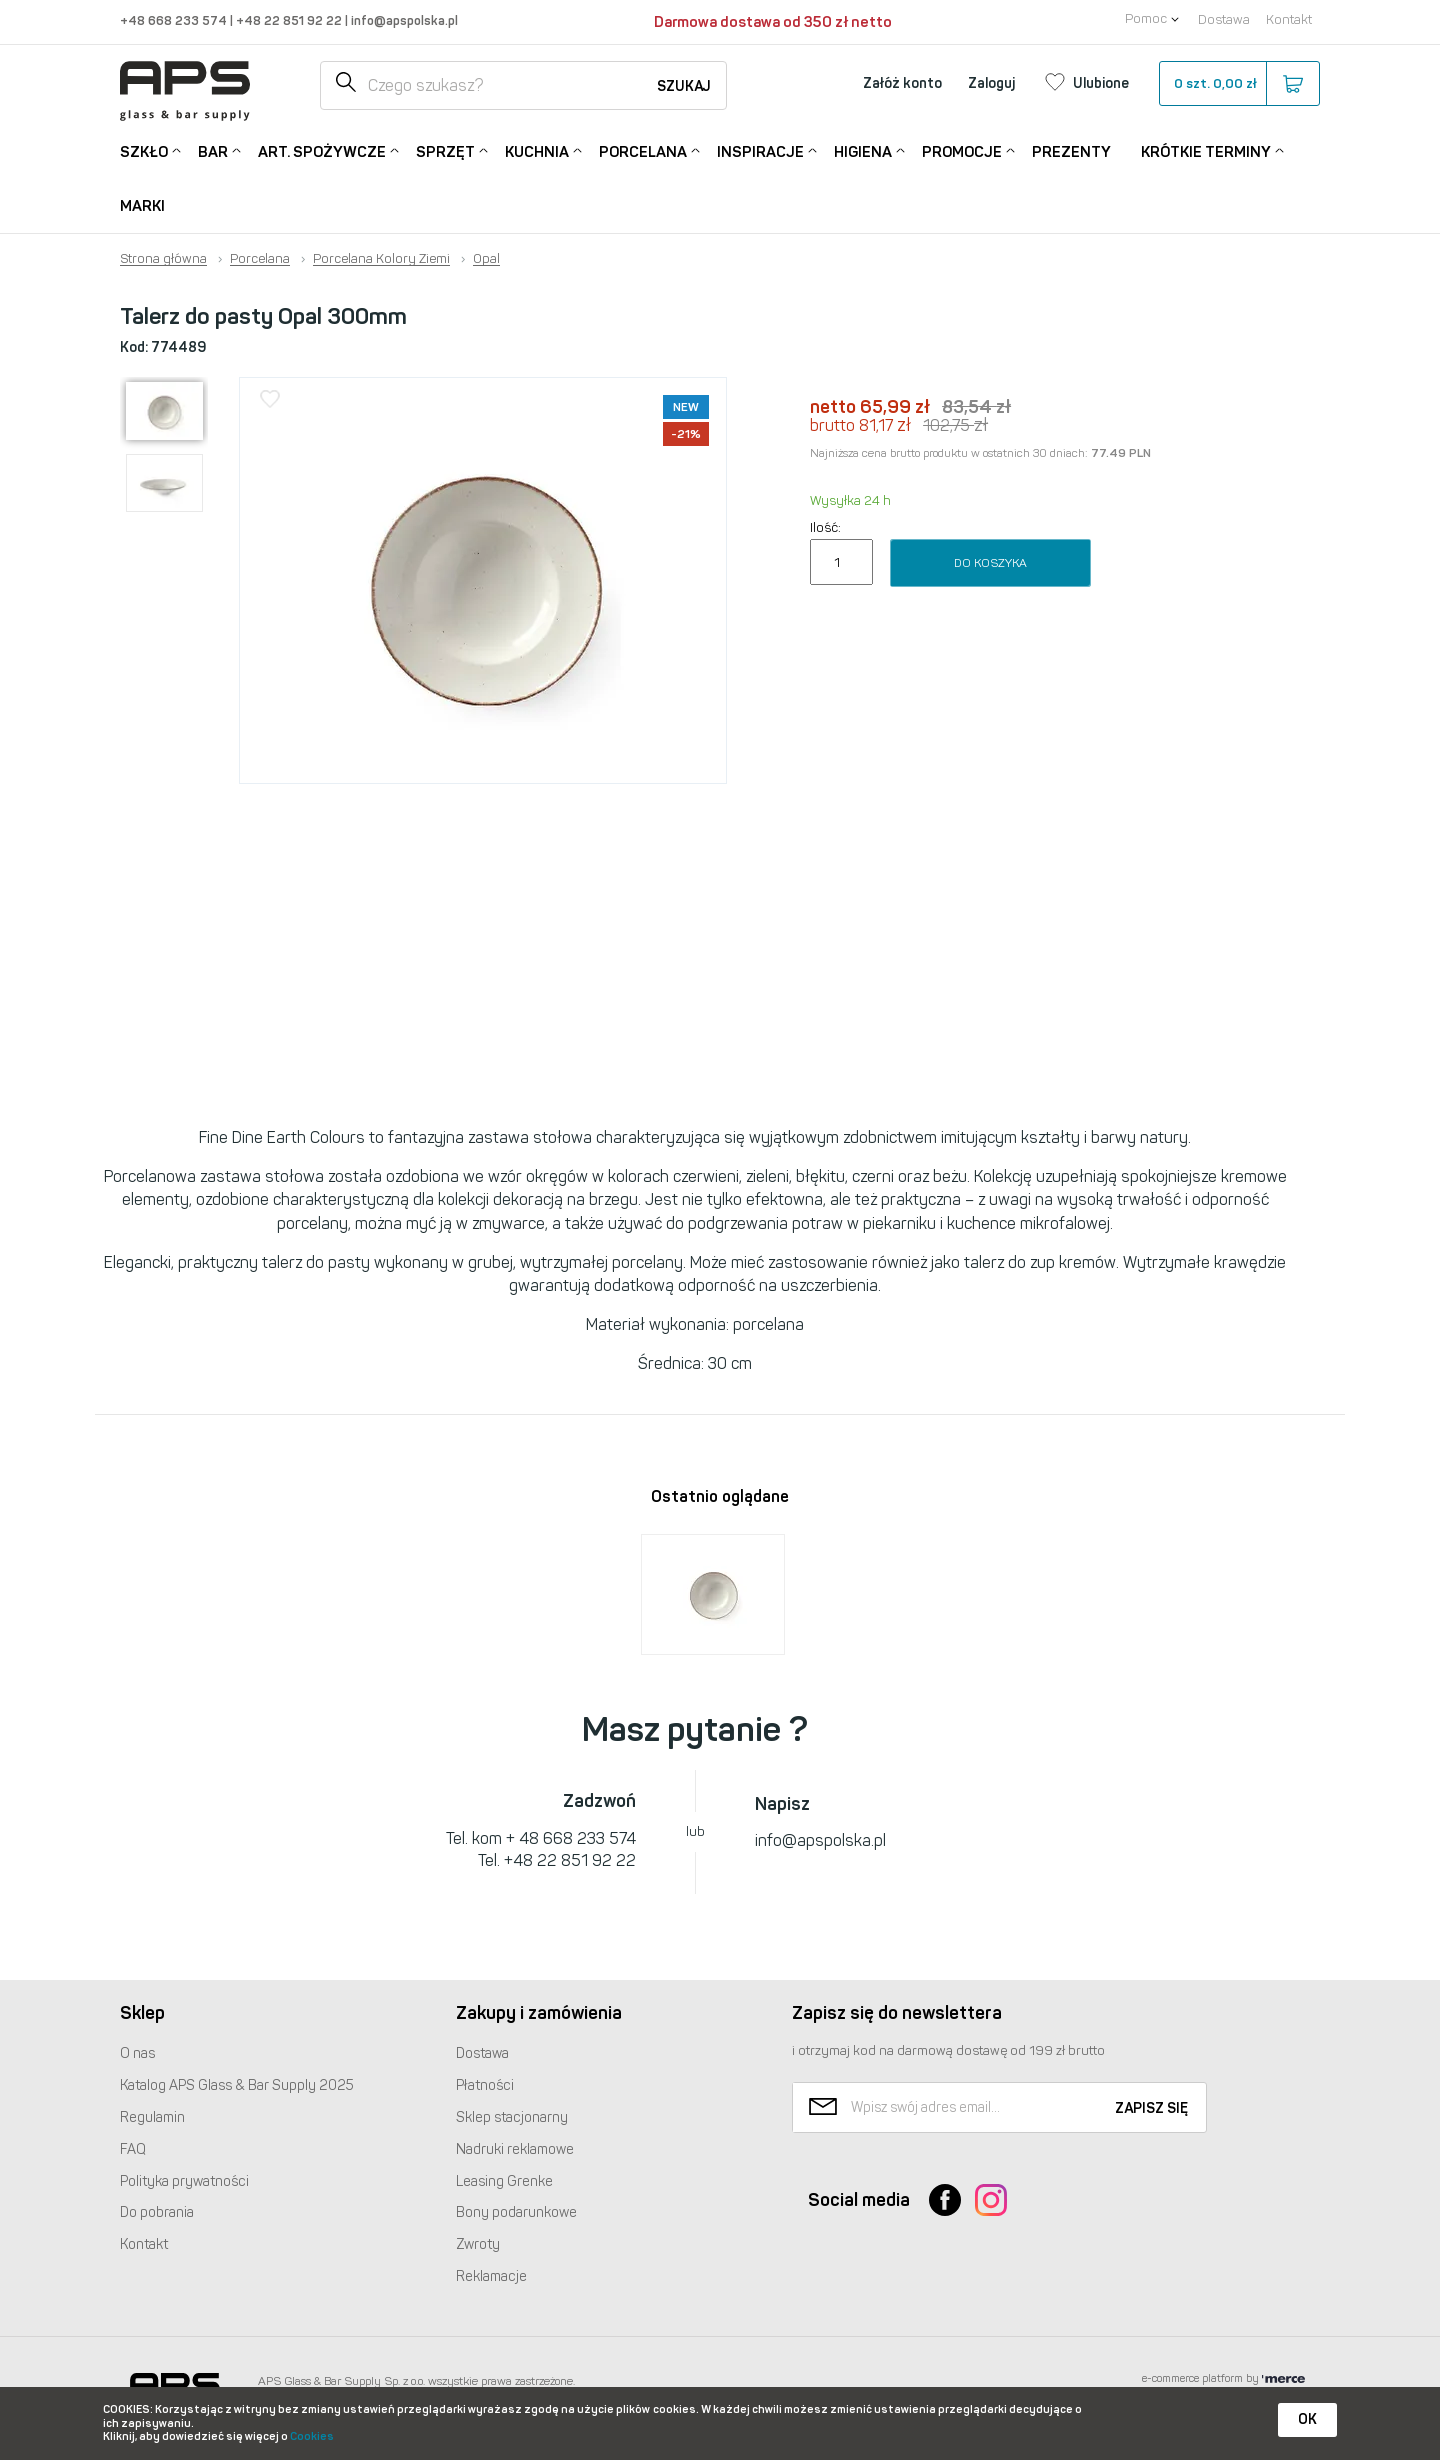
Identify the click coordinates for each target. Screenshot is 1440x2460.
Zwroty (478, 2244)
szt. (1238, 84)
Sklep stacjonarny (512, 2117)
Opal (486, 259)
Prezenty (1071, 152)
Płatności (485, 2085)
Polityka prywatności (184, 2181)
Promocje (962, 150)
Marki (142, 206)
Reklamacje (491, 2276)
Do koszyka (990, 563)
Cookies (312, 2436)
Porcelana (643, 150)
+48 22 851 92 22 (290, 20)
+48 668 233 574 (175, 20)
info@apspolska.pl (403, 20)
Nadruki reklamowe (515, 2149)
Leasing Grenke (504, 2181)
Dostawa (1224, 19)
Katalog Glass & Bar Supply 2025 (237, 2085)
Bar (213, 150)
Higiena (863, 150)
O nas (137, 2053)
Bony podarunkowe (516, 2212)
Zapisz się (1151, 2108)
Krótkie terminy (1206, 150)
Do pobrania (157, 2212)
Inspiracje (760, 150)
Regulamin (152, 2117)
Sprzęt (445, 150)
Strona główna (163, 259)
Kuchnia (537, 150)
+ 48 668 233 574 (571, 1838)
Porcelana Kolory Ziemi (381, 259)
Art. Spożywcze (322, 150)
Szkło (144, 150)
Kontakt (1289, 19)
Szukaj (684, 86)
